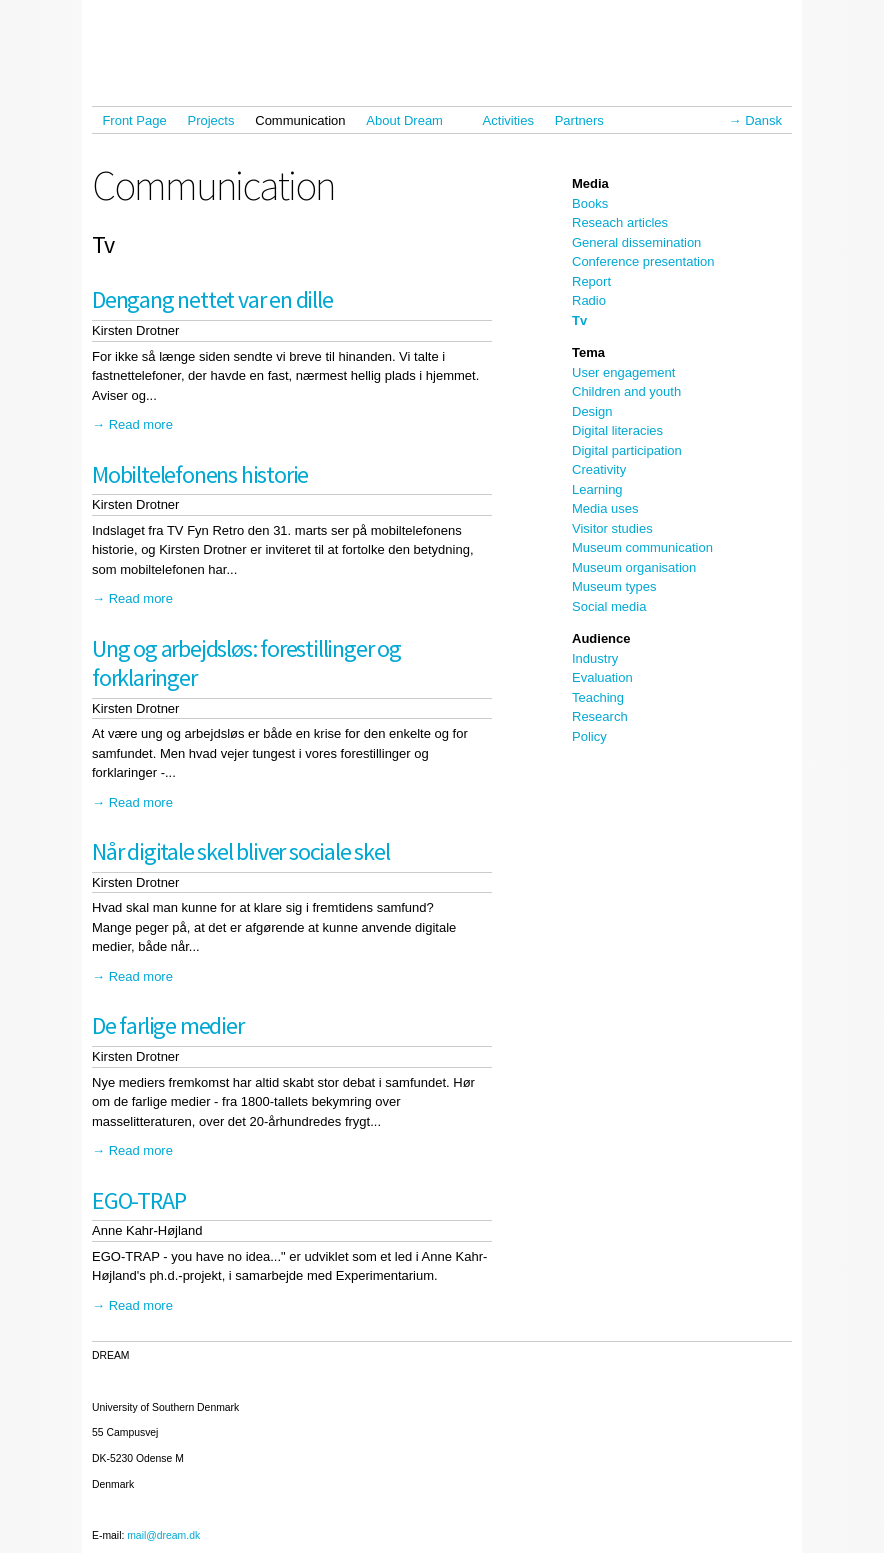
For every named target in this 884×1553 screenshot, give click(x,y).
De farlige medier (168, 1025)
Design (592, 411)
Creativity (599, 469)
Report (591, 281)
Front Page (134, 120)
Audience (601, 638)
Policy (589, 736)
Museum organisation (634, 567)
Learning (597, 489)
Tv (579, 320)
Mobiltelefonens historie (200, 474)
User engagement (623, 372)
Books (590, 203)
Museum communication (642, 547)
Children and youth (626, 391)
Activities (508, 120)
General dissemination (636, 242)
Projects (211, 120)
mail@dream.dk (163, 1535)
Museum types (614, 586)
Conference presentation (643, 261)
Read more (141, 424)
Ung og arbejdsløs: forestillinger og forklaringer (246, 663)
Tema (588, 352)
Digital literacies (617, 430)
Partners (579, 120)
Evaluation (602, 677)
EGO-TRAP (138, 1200)
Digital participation (627, 450)
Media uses (605, 508)
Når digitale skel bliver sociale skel (241, 851)
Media (590, 183)
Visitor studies (612, 528)
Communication (300, 120)
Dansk (763, 120)
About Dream (409, 120)
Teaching (598, 697)
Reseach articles (620, 222)
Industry (595, 658)
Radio (589, 300)
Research (600, 716)
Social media (609, 606)
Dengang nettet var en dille (212, 299)
